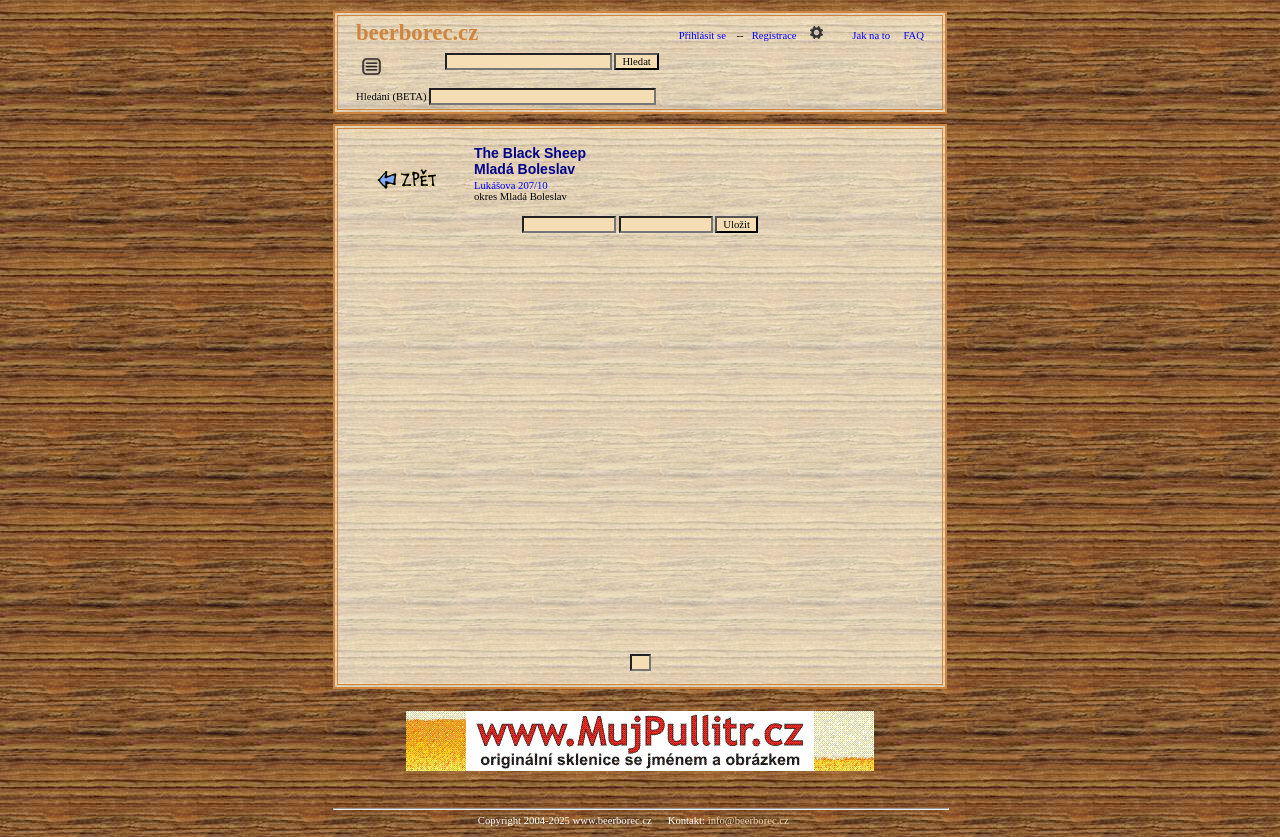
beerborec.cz (420, 32)
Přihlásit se (702, 35)
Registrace (774, 35)
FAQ (913, 35)
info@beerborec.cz (748, 820)
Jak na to (871, 35)
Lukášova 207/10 (511, 185)
